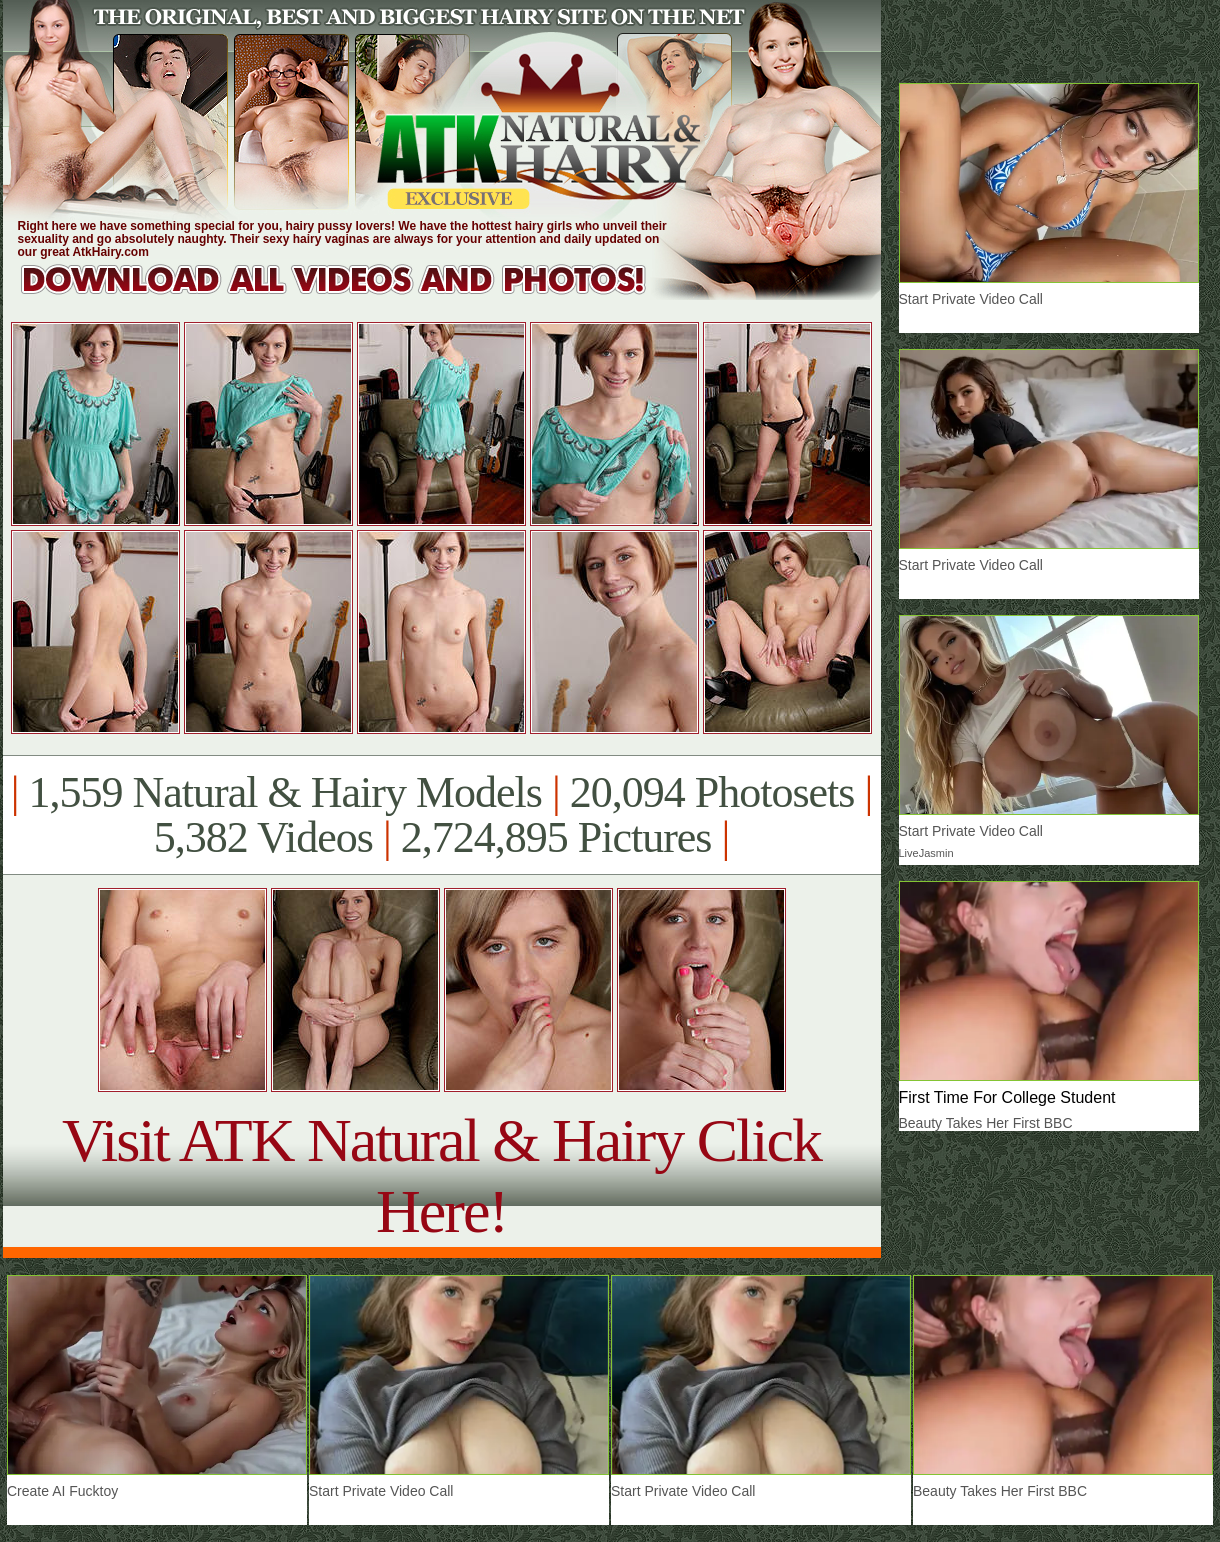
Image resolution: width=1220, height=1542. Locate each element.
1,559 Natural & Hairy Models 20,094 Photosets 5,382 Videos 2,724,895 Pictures (441, 815)
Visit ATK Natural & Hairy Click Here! (441, 1175)
